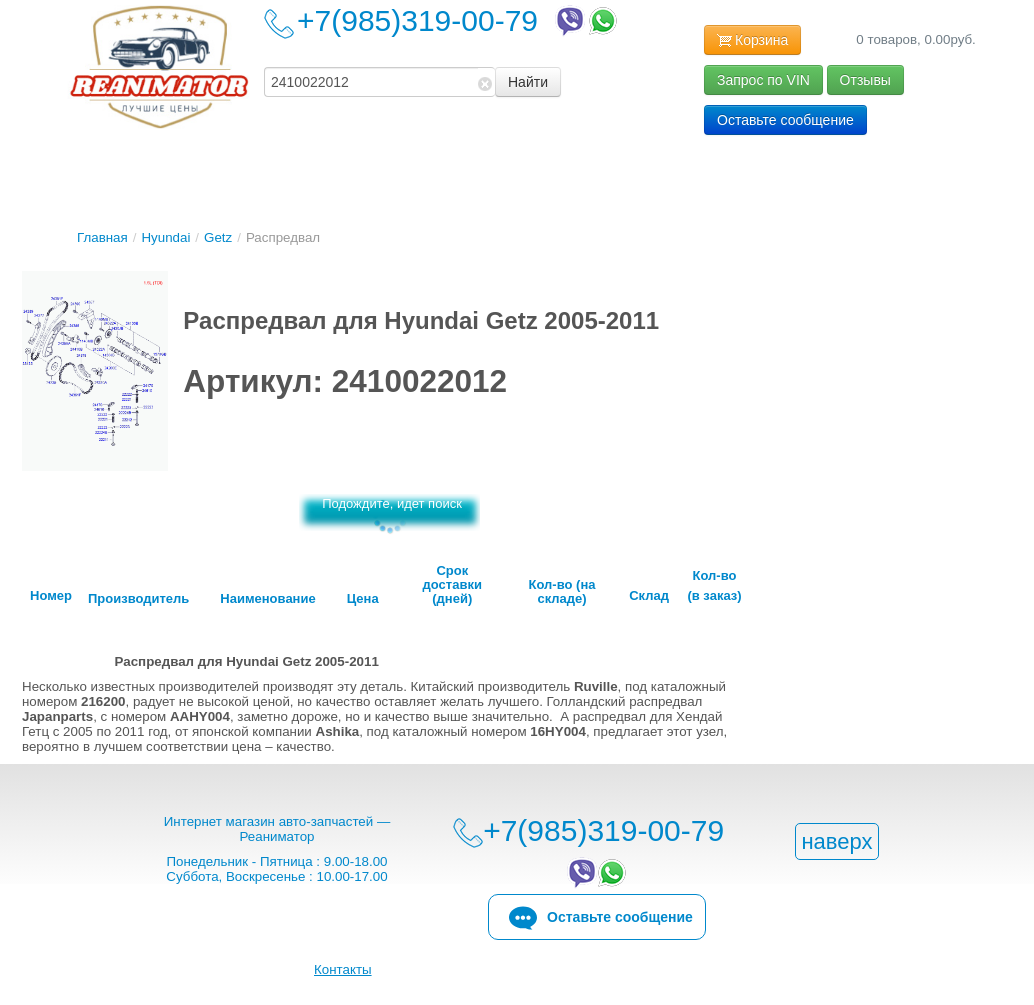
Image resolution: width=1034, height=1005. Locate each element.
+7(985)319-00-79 (459, 20)
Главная (102, 237)
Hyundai (165, 237)
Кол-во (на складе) (562, 592)
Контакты (343, 969)
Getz (218, 237)
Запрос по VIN (763, 80)
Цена (363, 599)
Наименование (267, 599)
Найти (528, 82)
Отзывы (865, 80)
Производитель (138, 599)
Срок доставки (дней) (452, 585)
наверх (836, 841)
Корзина (752, 41)
